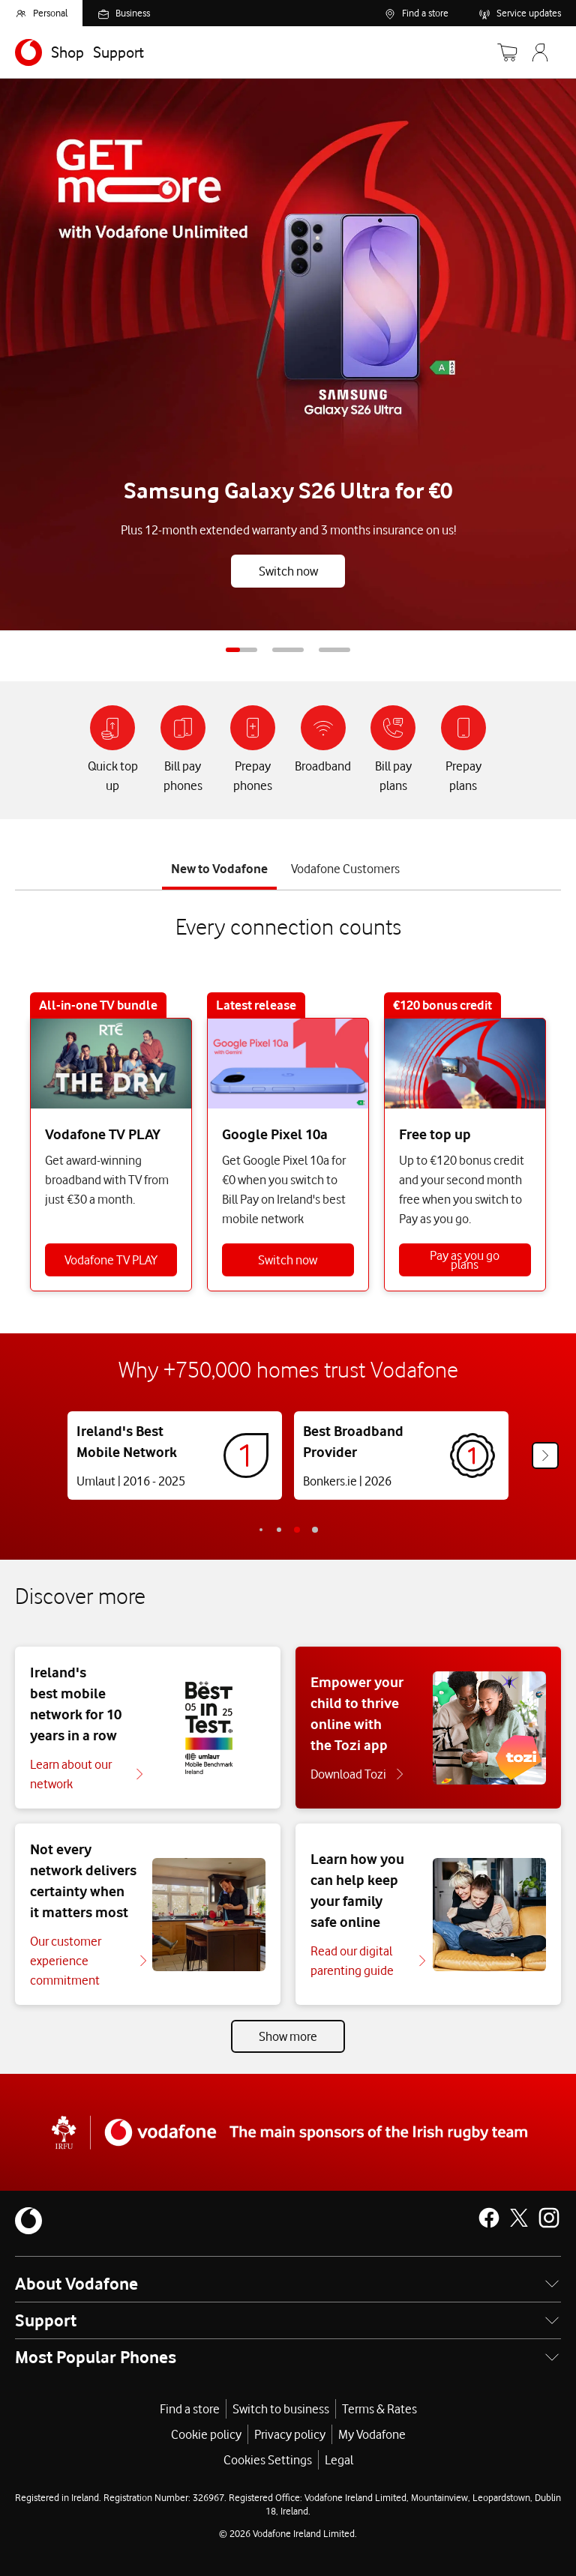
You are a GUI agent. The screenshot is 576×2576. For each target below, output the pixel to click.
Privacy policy (290, 2434)
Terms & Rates (379, 2408)
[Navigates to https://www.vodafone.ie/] (28, 52)
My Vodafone (372, 2434)
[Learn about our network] (86, 1774)
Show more (288, 2036)
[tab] (219, 865)
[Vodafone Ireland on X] (519, 2218)
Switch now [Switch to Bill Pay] (287, 1259)
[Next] (545, 1455)
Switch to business (280, 2408)
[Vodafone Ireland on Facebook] (489, 2218)
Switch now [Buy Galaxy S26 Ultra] (288, 571)
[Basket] (507, 52)
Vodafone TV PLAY (111, 1259)
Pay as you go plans (465, 1260)
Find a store (190, 2408)
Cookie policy (206, 2434)
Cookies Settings (268, 2459)
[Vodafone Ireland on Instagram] (549, 2218)
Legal (339, 2459)
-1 (279, 1530)
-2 (261, 1530)
